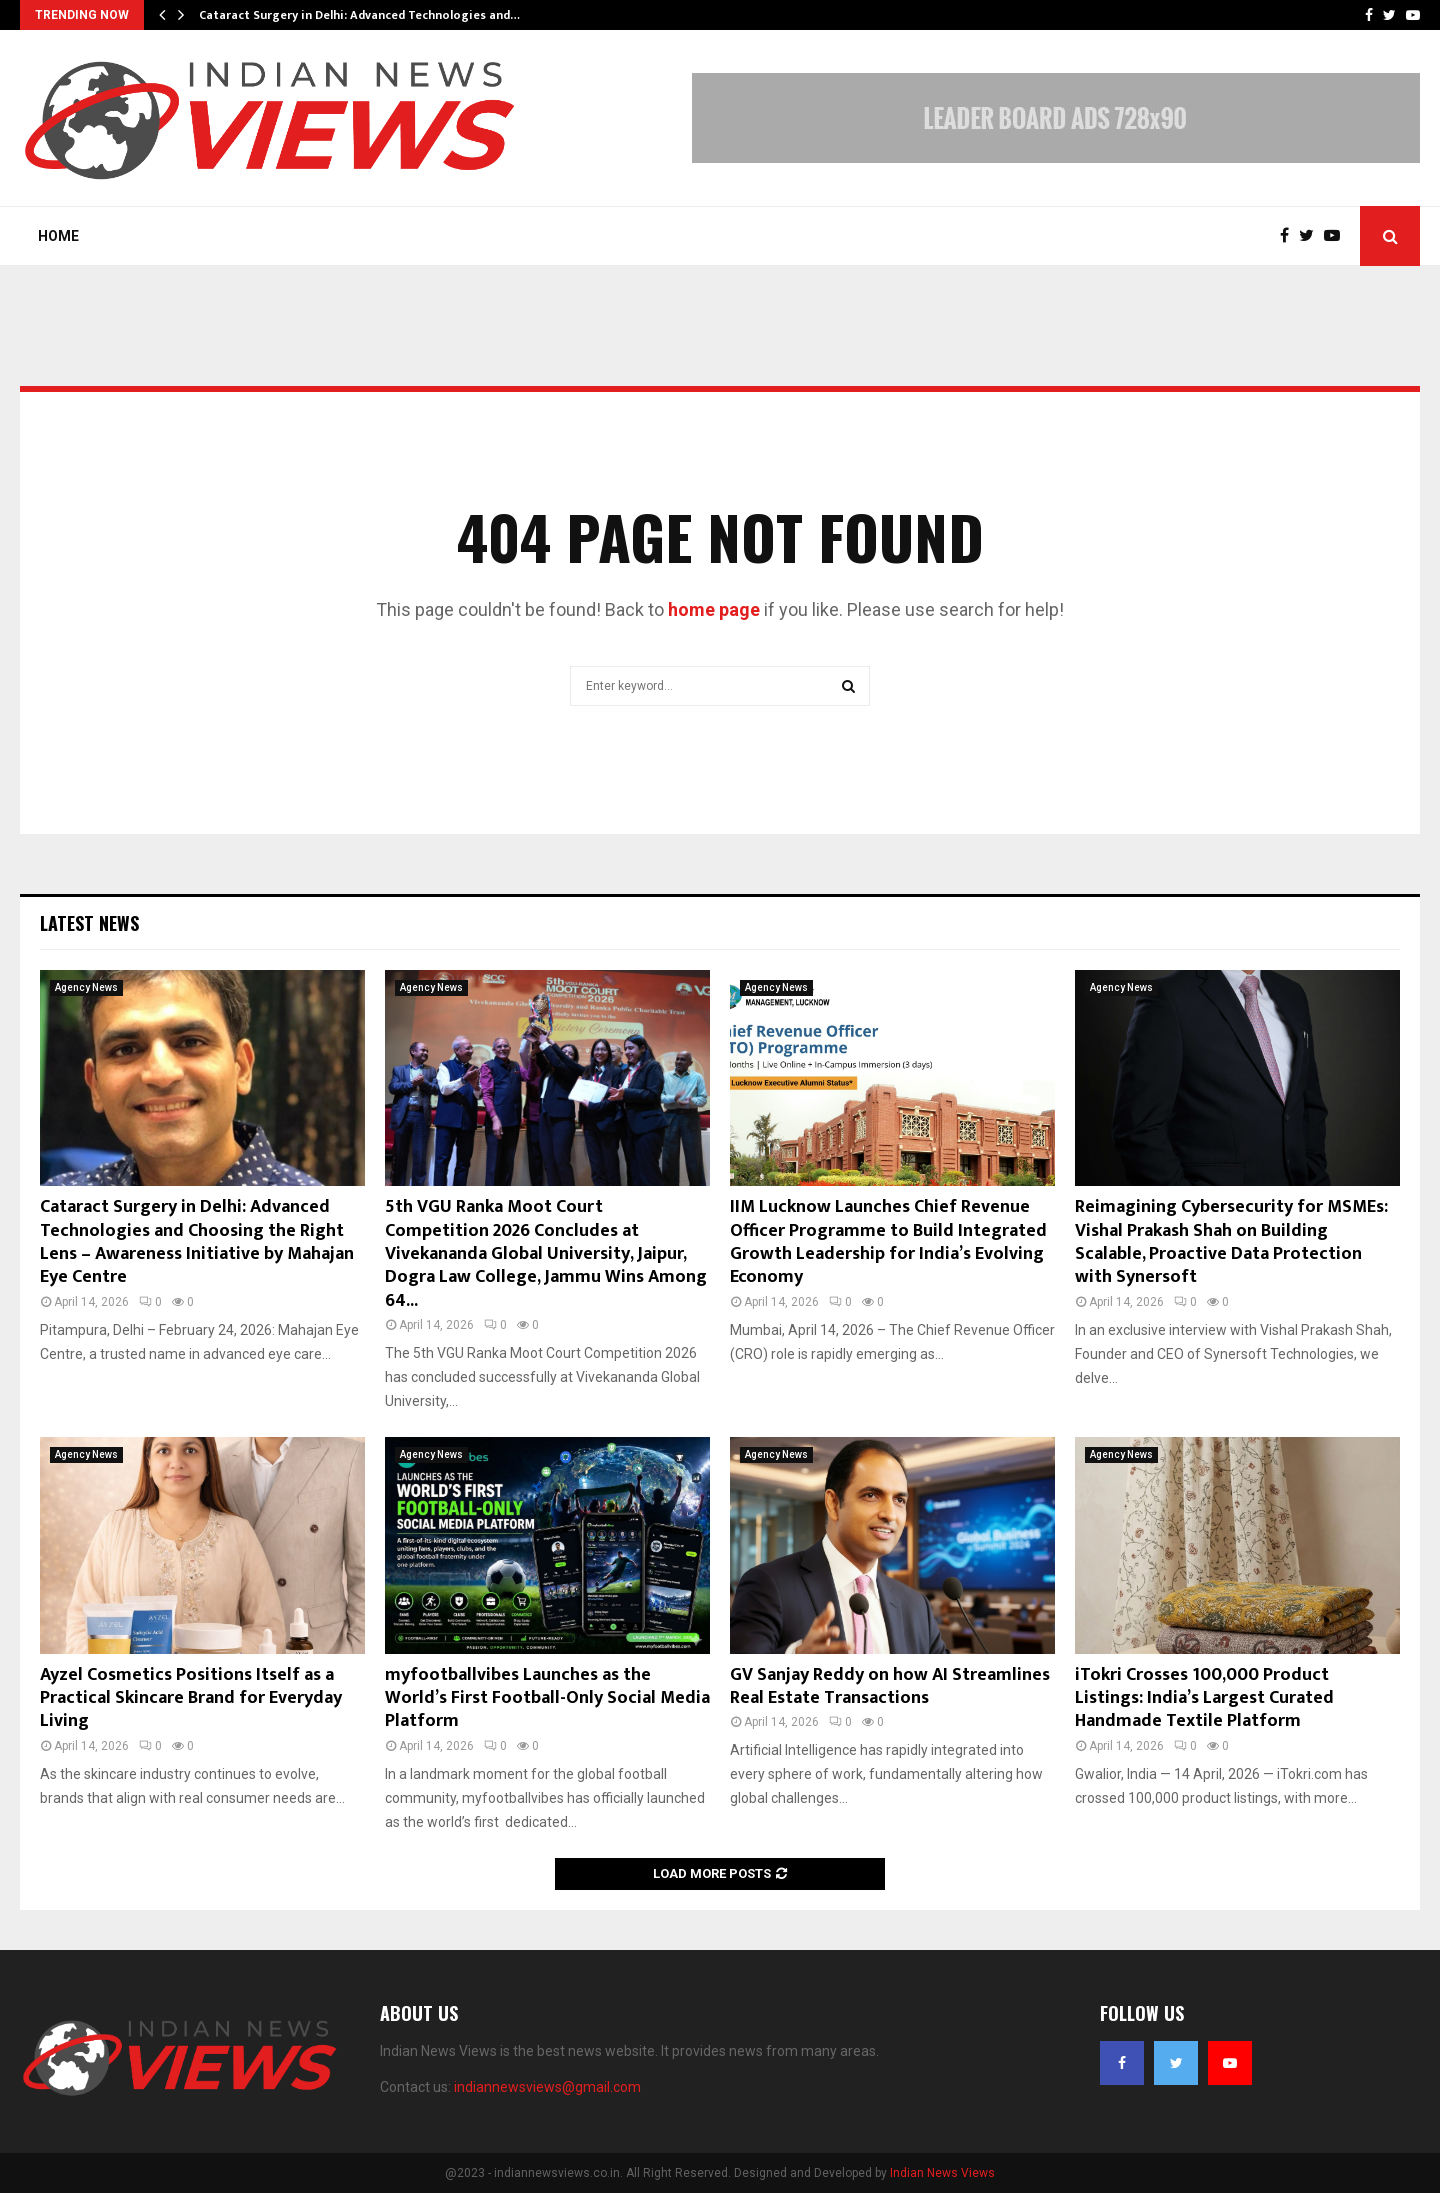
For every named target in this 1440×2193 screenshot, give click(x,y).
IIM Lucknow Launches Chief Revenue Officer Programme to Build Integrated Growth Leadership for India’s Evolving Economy (888, 1242)
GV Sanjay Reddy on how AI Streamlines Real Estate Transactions (890, 1686)
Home (58, 236)
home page (714, 609)
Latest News (89, 923)
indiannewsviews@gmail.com (547, 2087)
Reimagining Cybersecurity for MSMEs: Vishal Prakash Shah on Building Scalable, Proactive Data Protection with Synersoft (1231, 1242)
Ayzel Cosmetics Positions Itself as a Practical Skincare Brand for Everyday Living (191, 1698)
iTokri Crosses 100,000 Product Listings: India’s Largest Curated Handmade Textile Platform (1204, 1698)
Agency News (86, 987)
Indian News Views (942, 2173)
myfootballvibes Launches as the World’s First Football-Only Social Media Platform (547, 1698)
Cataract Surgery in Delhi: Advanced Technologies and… (359, 15)
